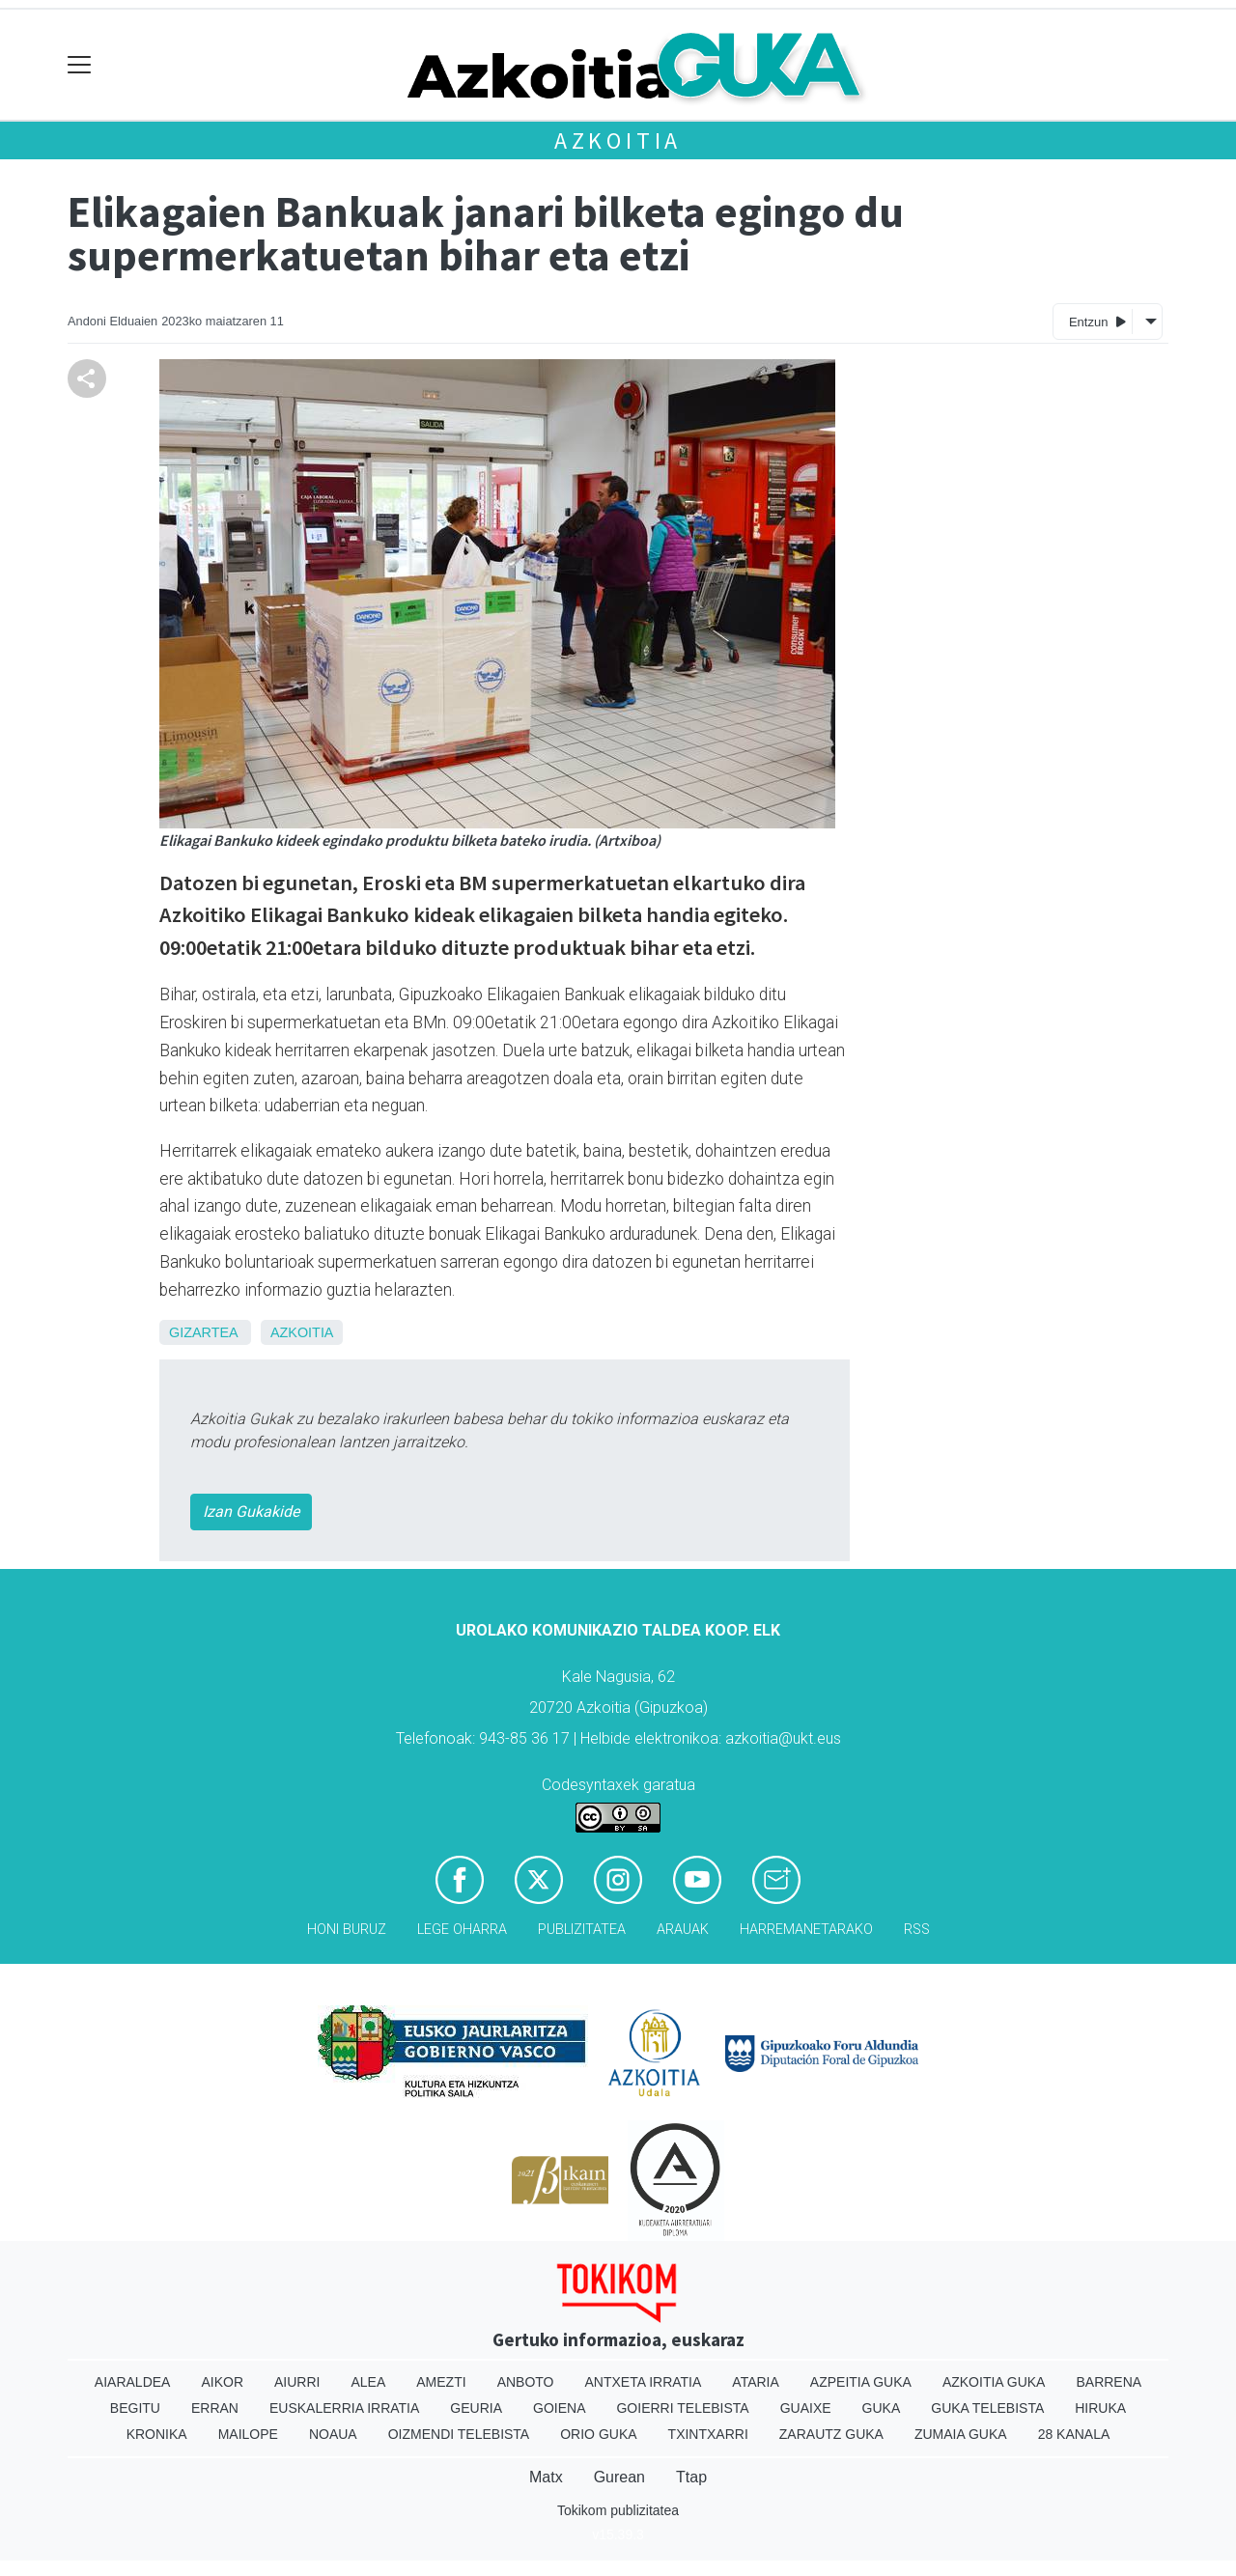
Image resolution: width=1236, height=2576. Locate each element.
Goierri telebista (682, 2408)
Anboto (525, 2382)
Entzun (1097, 321)
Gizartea (203, 1332)
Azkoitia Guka (994, 2382)
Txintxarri (708, 2434)
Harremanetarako (806, 1929)
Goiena (559, 2408)
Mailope (248, 2434)
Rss (917, 1929)
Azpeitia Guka (861, 2382)
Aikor (222, 2382)
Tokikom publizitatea (618, 2510)
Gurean (619, 2477)
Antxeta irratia (643, 2382)
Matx (546, 2477)
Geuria (476, 2408)
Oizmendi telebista (459, 2434)
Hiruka (1100, 2408)
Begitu (135, 2408)
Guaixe (805, 2408)
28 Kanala (1074, 2434)
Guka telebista (987, 2408)
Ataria (755, 2382)
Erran (215, 2408)
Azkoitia (618, 140)
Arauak (683, 1929)
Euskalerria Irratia (344, 2408)
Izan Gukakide (251, 1511)
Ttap (691, 2477)
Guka (881, 2408)
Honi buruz (346, 1929)
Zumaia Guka (960, 2434)
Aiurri (297, 2382)
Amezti (440, 2382)
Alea (368, 2382)
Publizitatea (582, 1929)
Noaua (333, 2434)
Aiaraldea (133, 2382)
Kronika (156, 2434)
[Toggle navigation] (79, 65)
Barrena (1108, 2382)
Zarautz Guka (831, 2434)
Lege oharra (462, 1929)
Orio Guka (598, 2434)
